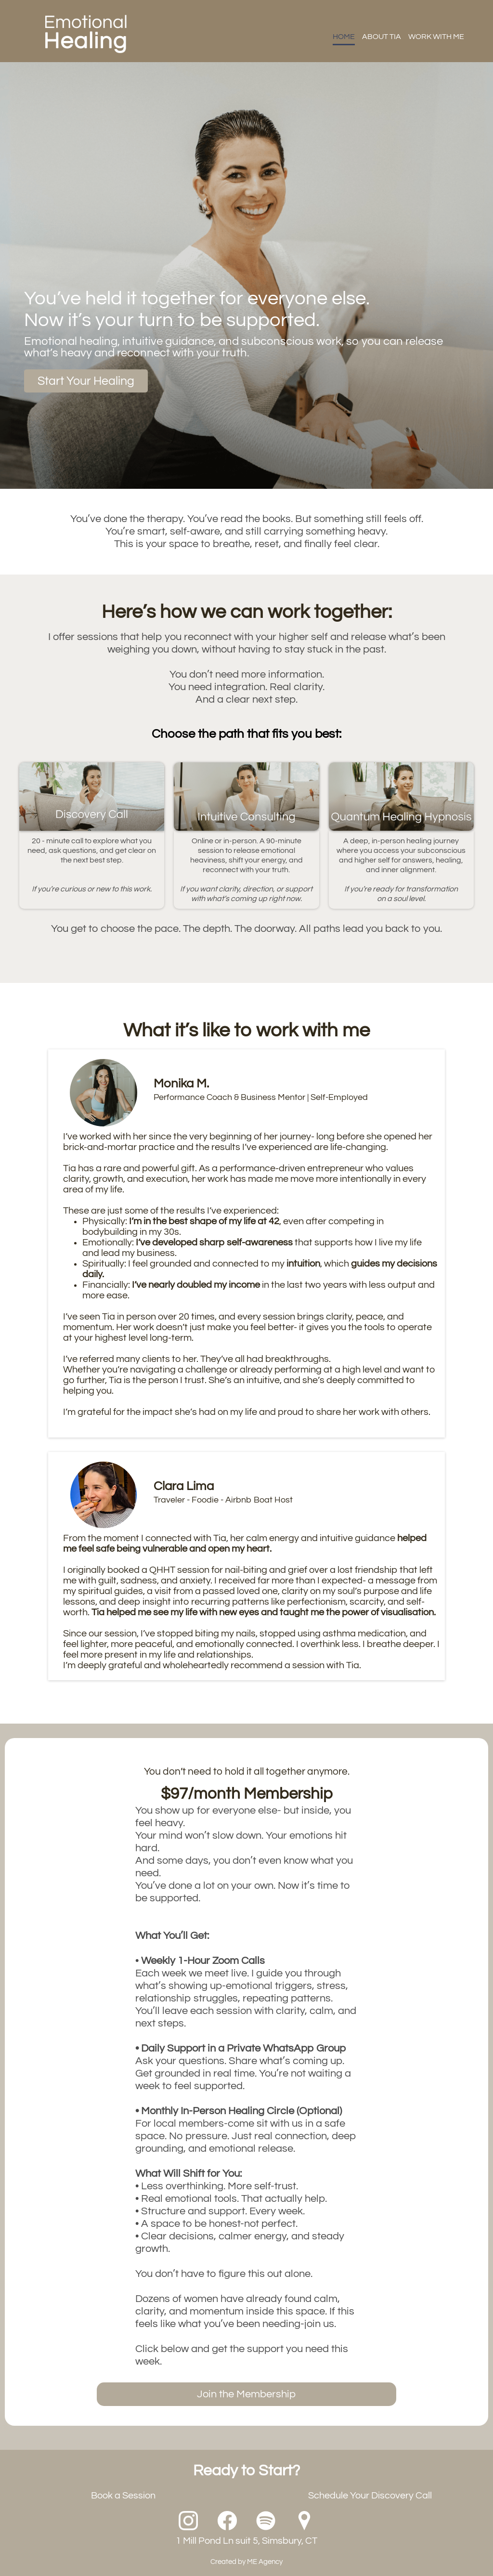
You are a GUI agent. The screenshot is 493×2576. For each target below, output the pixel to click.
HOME (344, 36)
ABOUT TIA (381, 36)
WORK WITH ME (436, 36)
